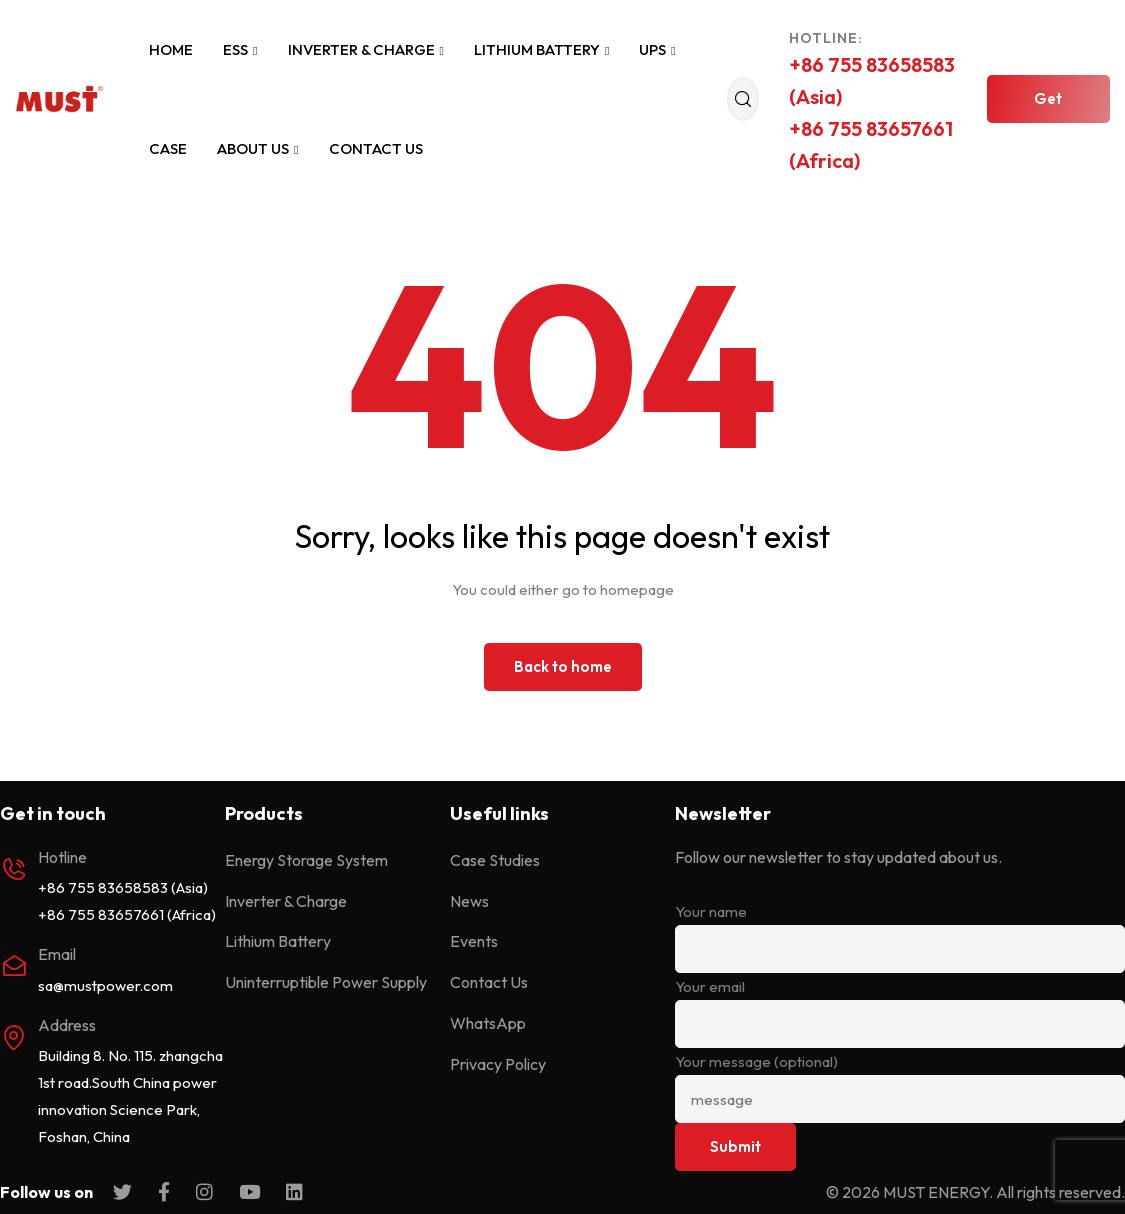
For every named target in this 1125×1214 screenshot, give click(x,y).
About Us (257, 148)
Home (171, 49)
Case (168, 148)
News (469, 901)
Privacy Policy (498, 1064)
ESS (240, 49)
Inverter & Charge (366, 49)
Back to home (563, 666)
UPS (657, 49)
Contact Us (376, 148)
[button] (1048, 99)
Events (474, 941)
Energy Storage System (306, 860)
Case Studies (495, 860)
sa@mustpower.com (105, 985)
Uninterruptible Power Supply (326, 982)
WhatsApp (488, 1023)
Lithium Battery (541, 49)
